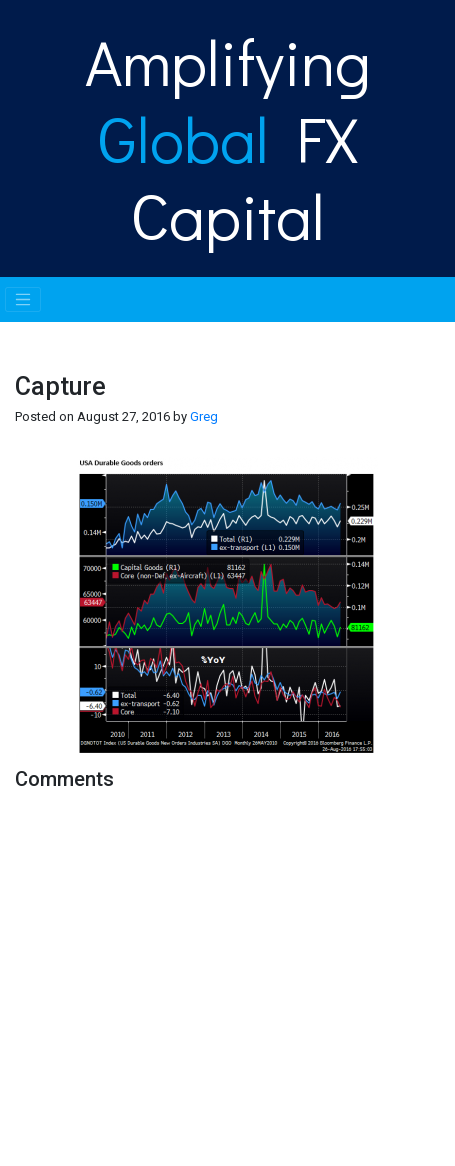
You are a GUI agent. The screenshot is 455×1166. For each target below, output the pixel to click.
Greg (204, 416)
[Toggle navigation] (23, 300)
